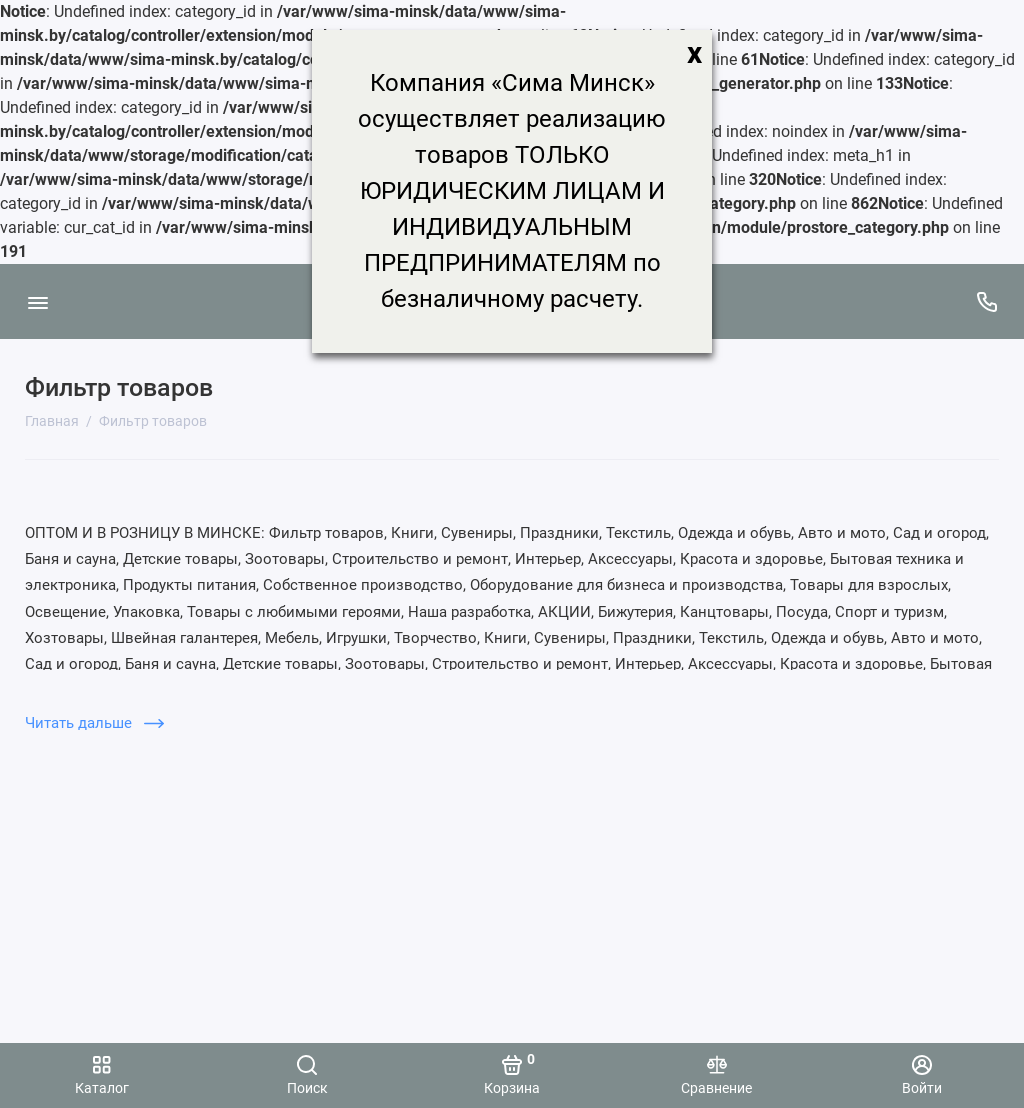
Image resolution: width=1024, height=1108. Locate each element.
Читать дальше (94, 723)
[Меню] (37, 301)
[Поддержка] (986, 301)
